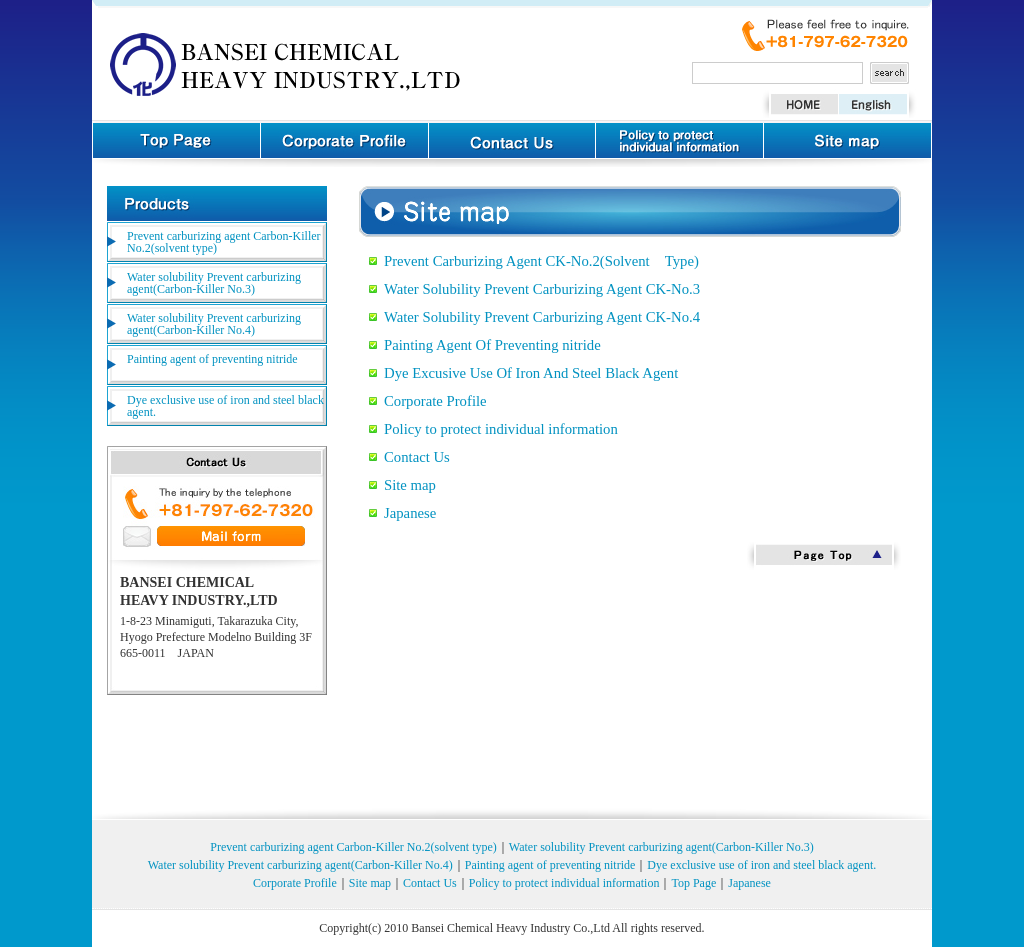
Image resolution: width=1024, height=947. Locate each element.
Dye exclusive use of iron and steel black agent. (225, 406)
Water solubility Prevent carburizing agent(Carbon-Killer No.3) (214, 283)
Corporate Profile (435, 401)
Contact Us (417, 457)
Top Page (693, 883)
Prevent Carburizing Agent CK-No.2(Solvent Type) (541, 261)
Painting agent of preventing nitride (212, 359)
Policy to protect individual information (501, 429)
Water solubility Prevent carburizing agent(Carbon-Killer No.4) (214, 324)
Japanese (410, 513)
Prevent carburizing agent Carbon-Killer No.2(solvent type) (224, 242)
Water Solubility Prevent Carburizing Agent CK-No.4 (542, 317)
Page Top (824, 556)
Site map (410, 485)
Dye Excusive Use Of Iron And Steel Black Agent (531, 373)
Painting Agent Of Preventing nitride (492, 345)
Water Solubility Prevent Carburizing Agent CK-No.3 (542, 289)
